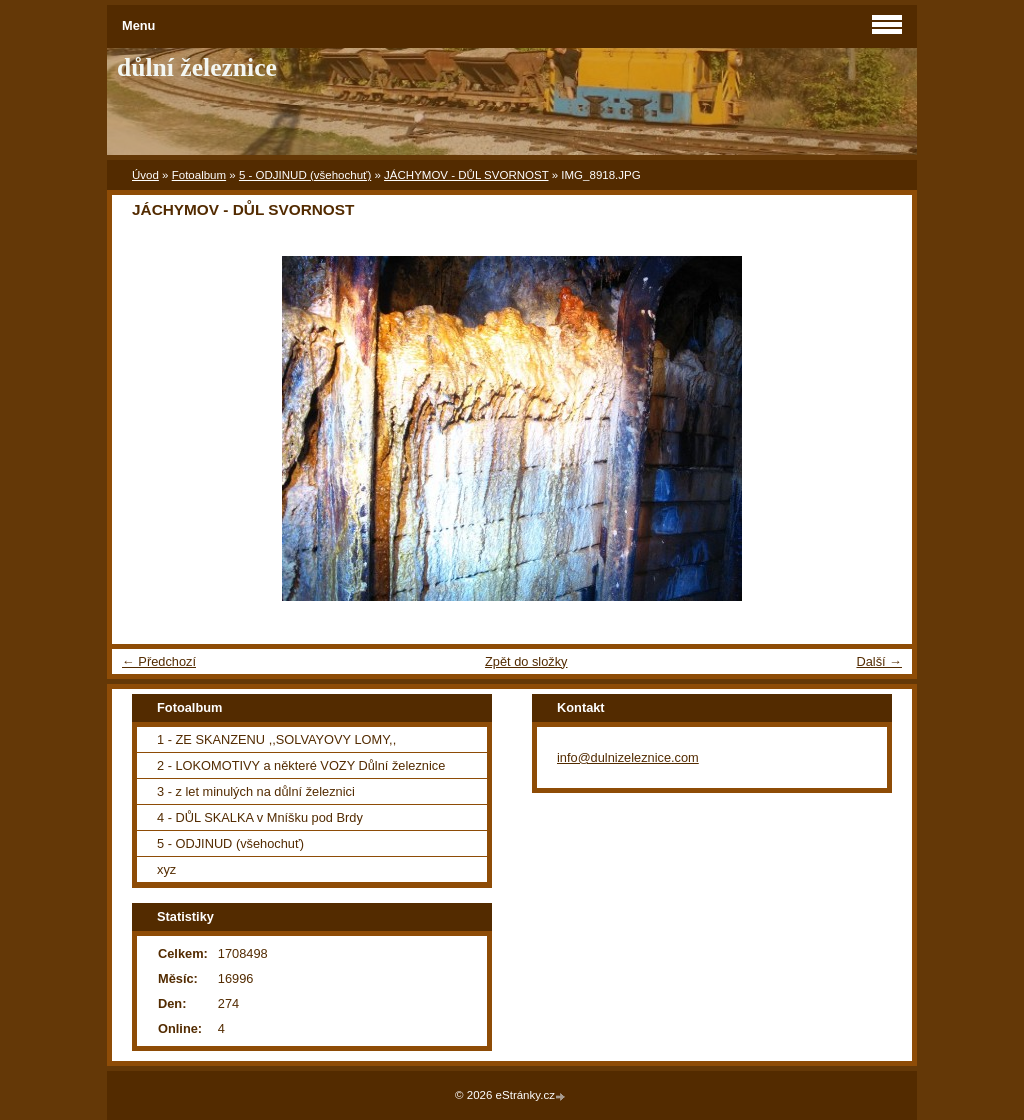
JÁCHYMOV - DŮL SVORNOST (466, 175)
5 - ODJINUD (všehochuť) (305, 175)
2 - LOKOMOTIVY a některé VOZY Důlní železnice (301, 765)
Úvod (145, 175)
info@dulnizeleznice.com (628, 757)
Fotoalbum (199, 175)
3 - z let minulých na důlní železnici (256, 791)
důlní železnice (197, 67)
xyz (166, 869)
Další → (879, 661)
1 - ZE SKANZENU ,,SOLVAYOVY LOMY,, (276, 739)
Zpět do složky (526, 661)
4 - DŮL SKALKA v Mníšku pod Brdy (260, 817)
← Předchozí (159, 661)
